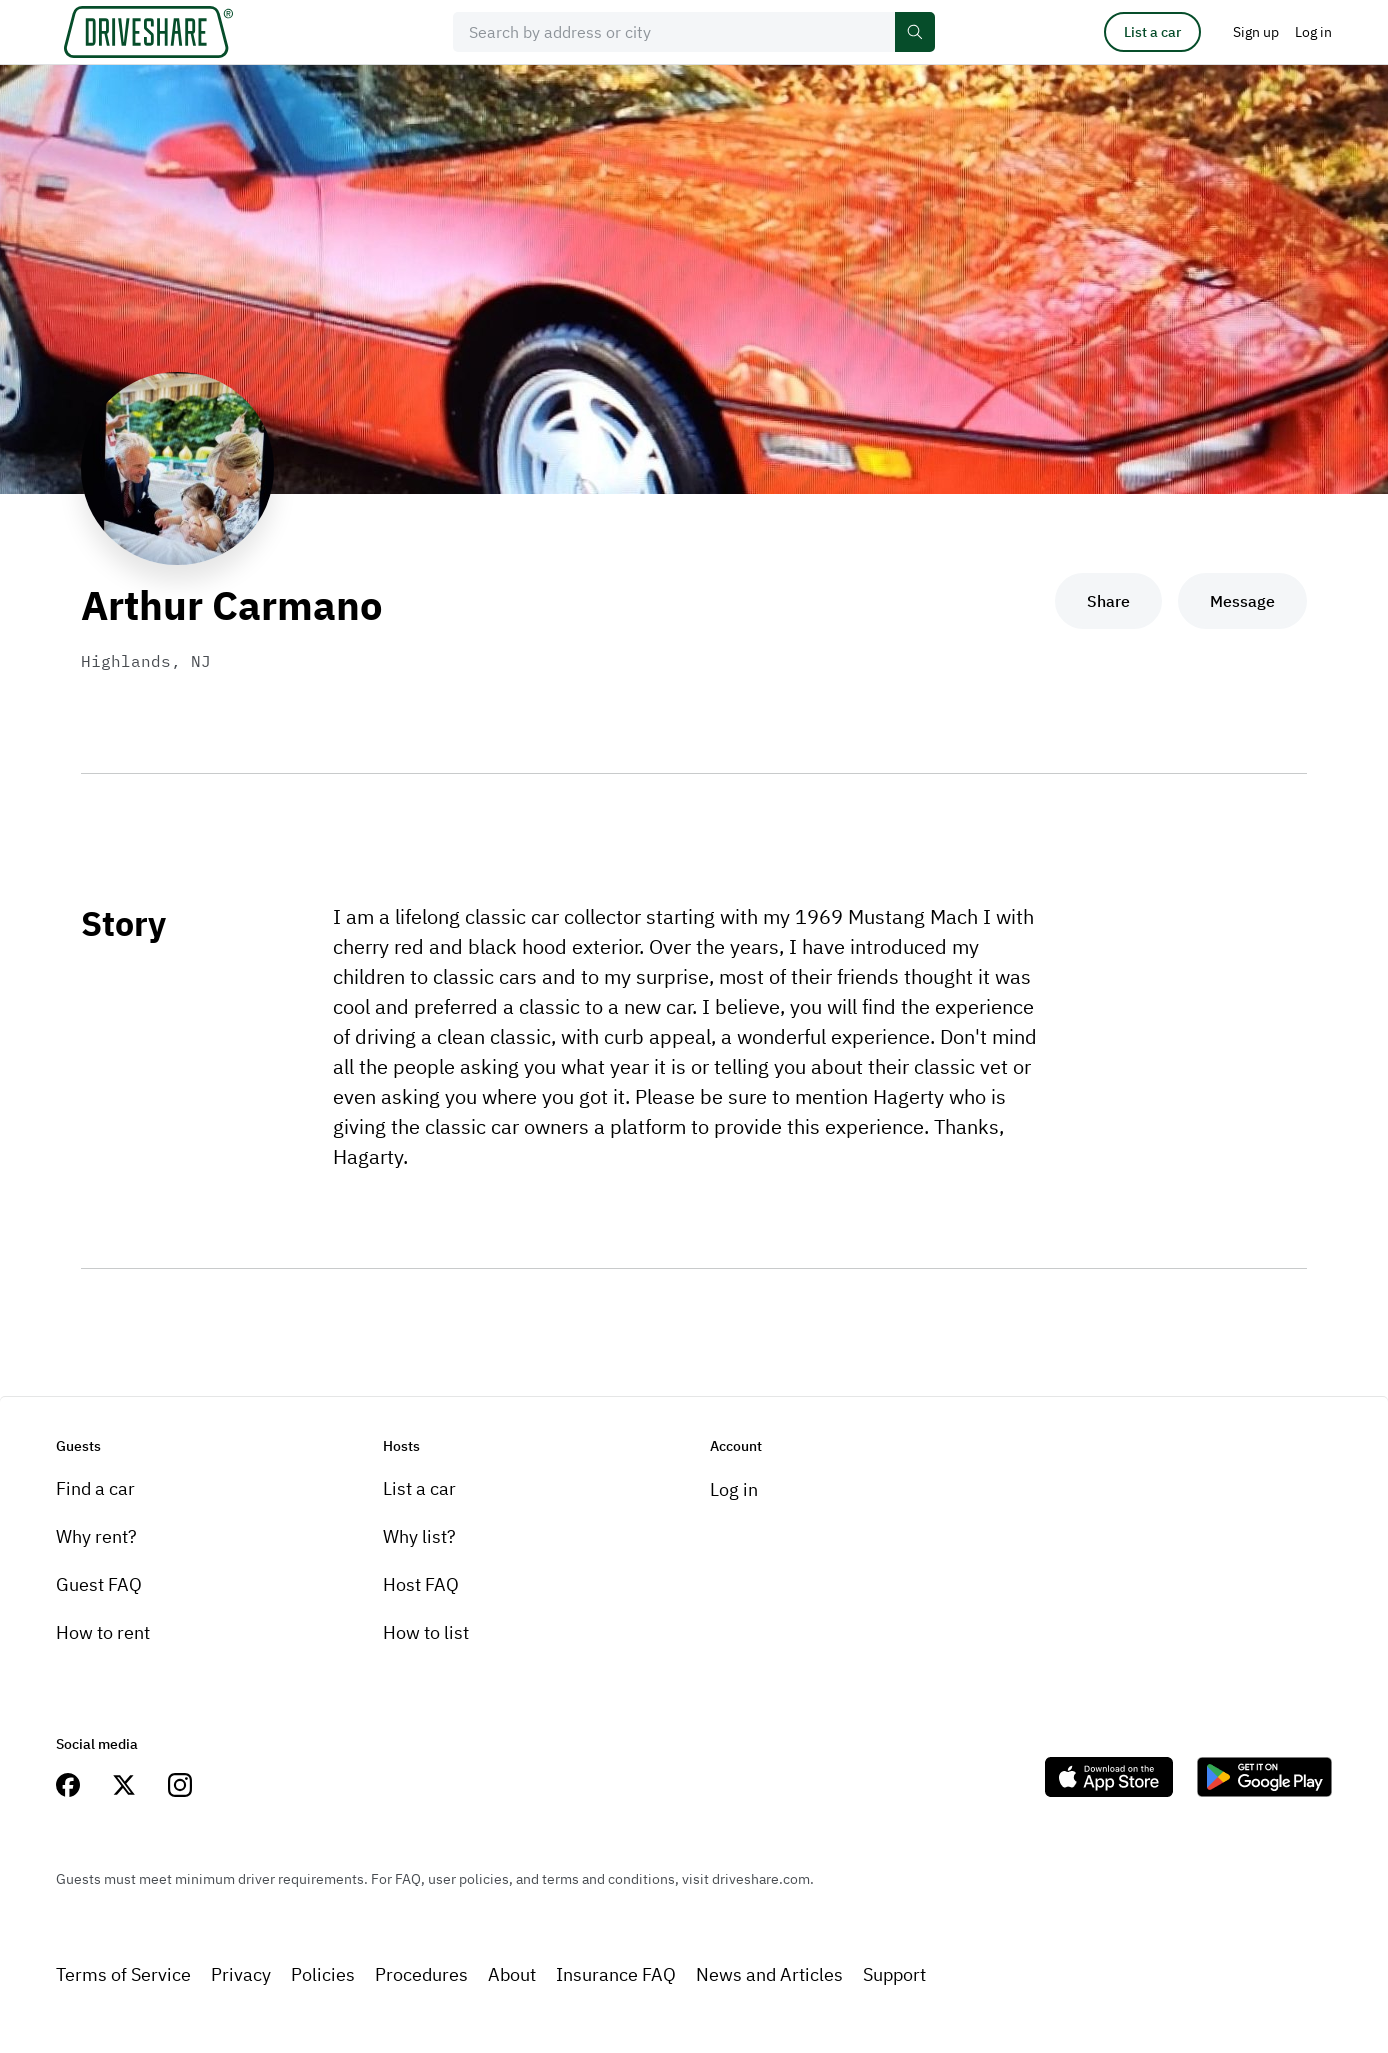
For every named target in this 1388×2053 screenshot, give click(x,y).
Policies (323, 1974)
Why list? (419, 1536)
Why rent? (96, 1536)
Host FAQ (421, 1584)
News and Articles (769, 1974)
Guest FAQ (99, 1584)
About (512, 1974)
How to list (426, 1632)
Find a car (95, 1488)
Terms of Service (123, 1974)
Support (894, 1974)
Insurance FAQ (616, 1974)
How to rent (103, 1632)
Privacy (241, 1974)
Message (1242, 601)
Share (1108, 601)
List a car (1152, 32)
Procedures (421, 1974)
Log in (734, 1489)
